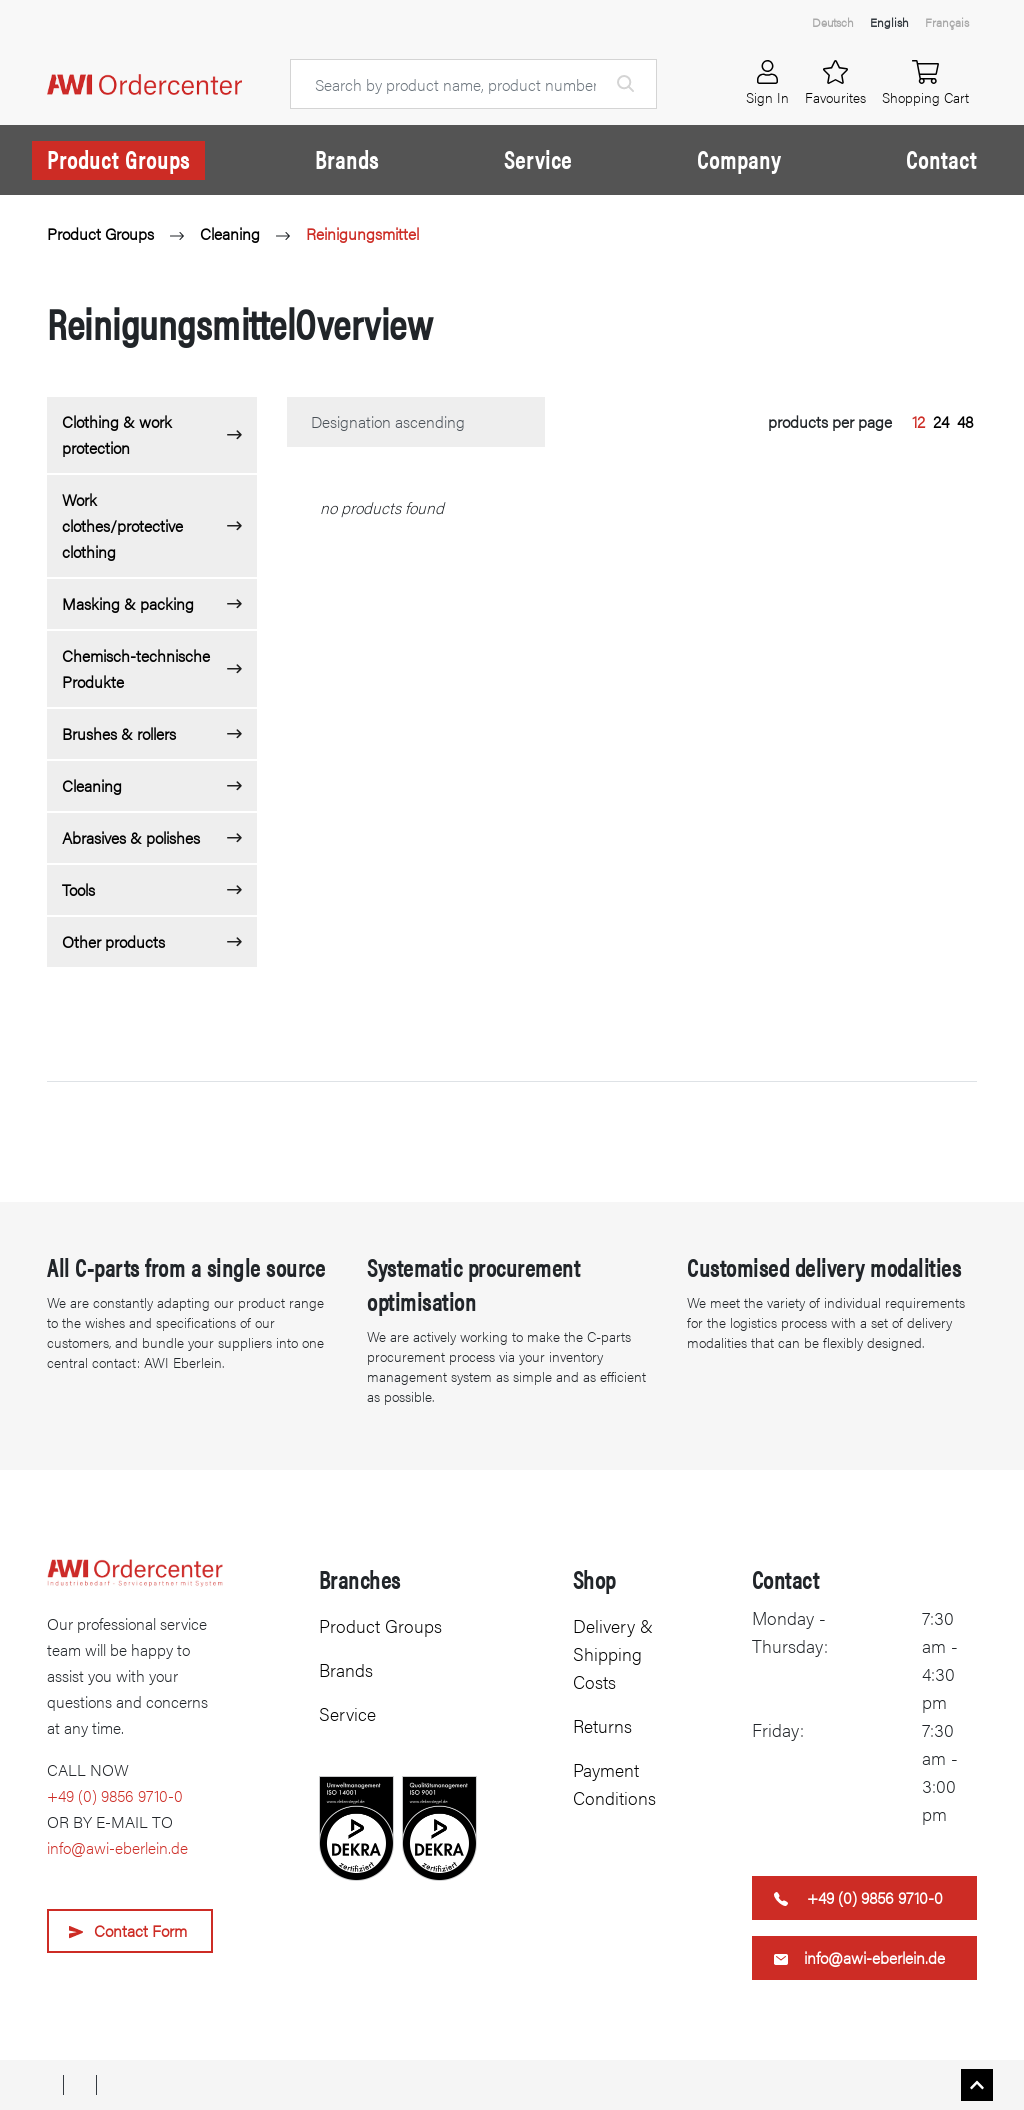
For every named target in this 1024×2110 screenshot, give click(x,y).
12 (918, 421)
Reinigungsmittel (362, 233)
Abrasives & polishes (131, 837)
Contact (941, 159)
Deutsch (833, 22)
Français (947, 22)
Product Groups (118, 159)
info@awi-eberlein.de (117, 1847)
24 (941, 421)
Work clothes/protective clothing (122, 525)
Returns (602, 1725)
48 (965, 421)
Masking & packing (128, 603)
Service (538, 159)
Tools (78, 889)
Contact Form (140, 1930)
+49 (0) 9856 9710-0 (115, 1795)
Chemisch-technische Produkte (136, 668)
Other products (113, 941)
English (889, 22)
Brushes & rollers (119, 733)
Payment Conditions (614, 1783)
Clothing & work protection (117, 434)
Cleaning (230, 233)
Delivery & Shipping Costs (613, 1653)
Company (739, 159)
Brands (347, 159)
